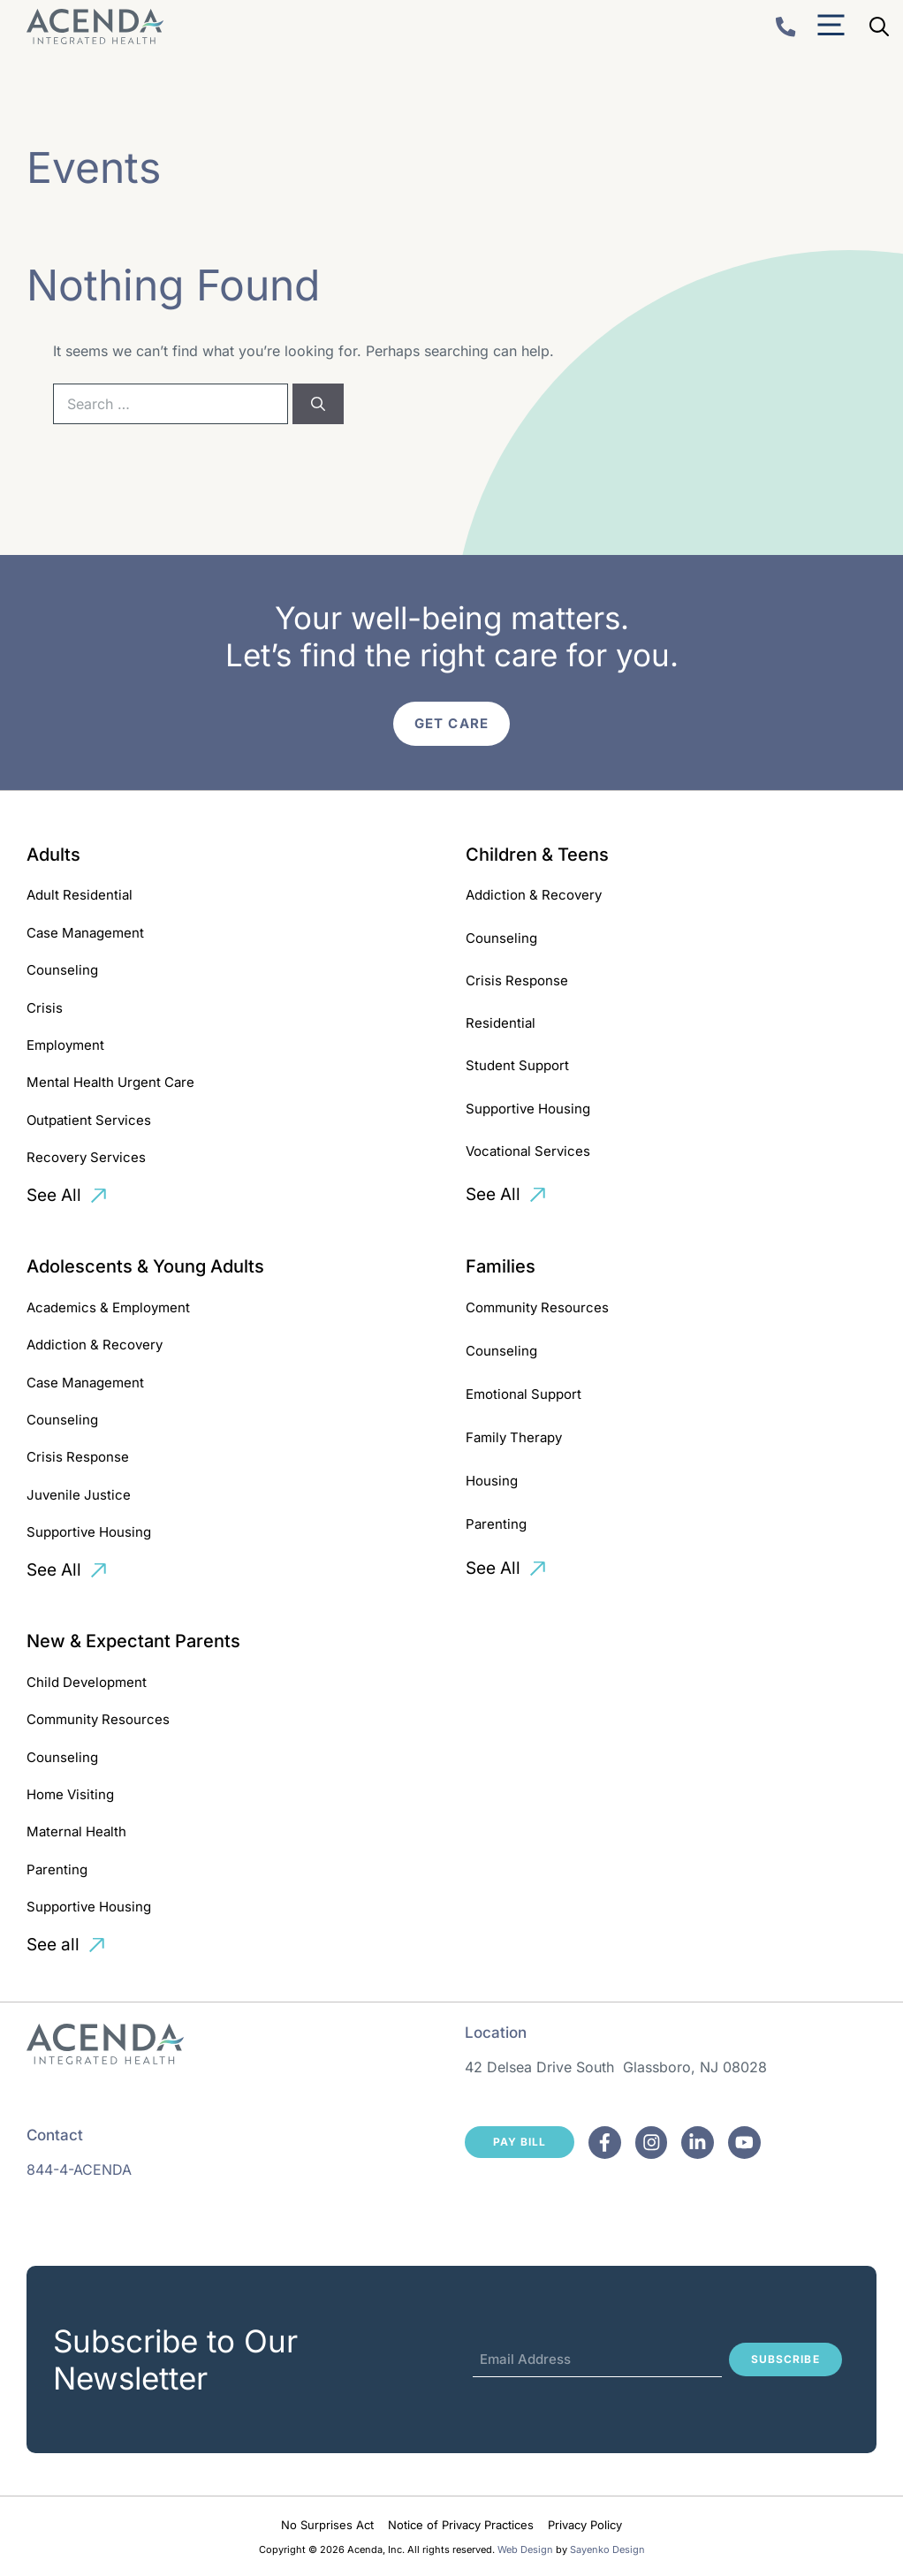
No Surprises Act (327, 2525)
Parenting (496, 1524)
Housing (492, 1480)
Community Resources (537, 1307)
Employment (65, 1045)
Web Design (525, 2549)
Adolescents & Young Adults (145, 1266)
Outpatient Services (89, 1120)
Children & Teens (537, 854)
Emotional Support (523, 1394)
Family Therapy (514, 1437)
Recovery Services (86, 1157)
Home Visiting (70, 1794)
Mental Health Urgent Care (110, 1082)
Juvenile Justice (79, 1494)
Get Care (451, 723)
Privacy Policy (585, 2525)
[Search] (318, 404)
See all (53, 1944)
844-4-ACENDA (79, 2169)
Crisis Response (517, 980)
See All (54, 1195)
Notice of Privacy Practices (461, 2525)
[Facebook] (604, 2142)
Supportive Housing (528, 1108)
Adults (53, 854)
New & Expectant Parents (133, 1641)
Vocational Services (528, 1151)
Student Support (517, 1065)
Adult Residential (80, 894)
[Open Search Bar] (879, 26)
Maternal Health (76, 1831)
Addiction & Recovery (534, 894)
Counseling (62, 969)
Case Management (85, 932)
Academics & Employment (108, 1307)
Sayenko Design (607, 2549)
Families (500, 1266)
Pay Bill (519, 2141)
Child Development (87, 1682)
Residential (500, 1022)
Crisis (45, 1007)
